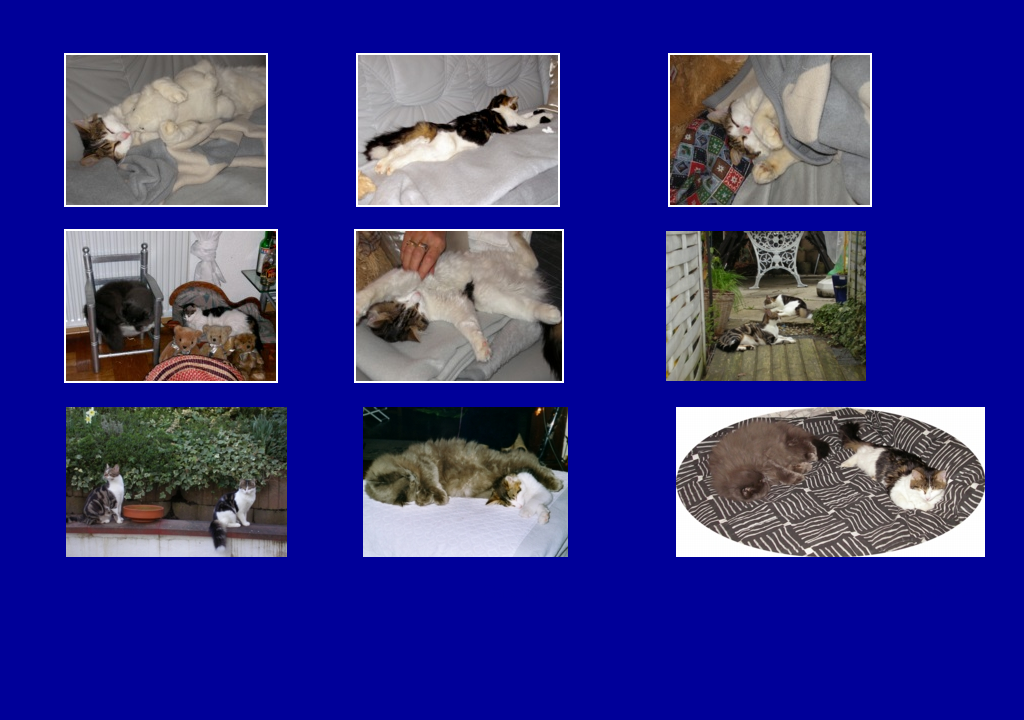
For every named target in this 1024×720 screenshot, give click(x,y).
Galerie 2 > (525, 591)
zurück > (939, 591)
